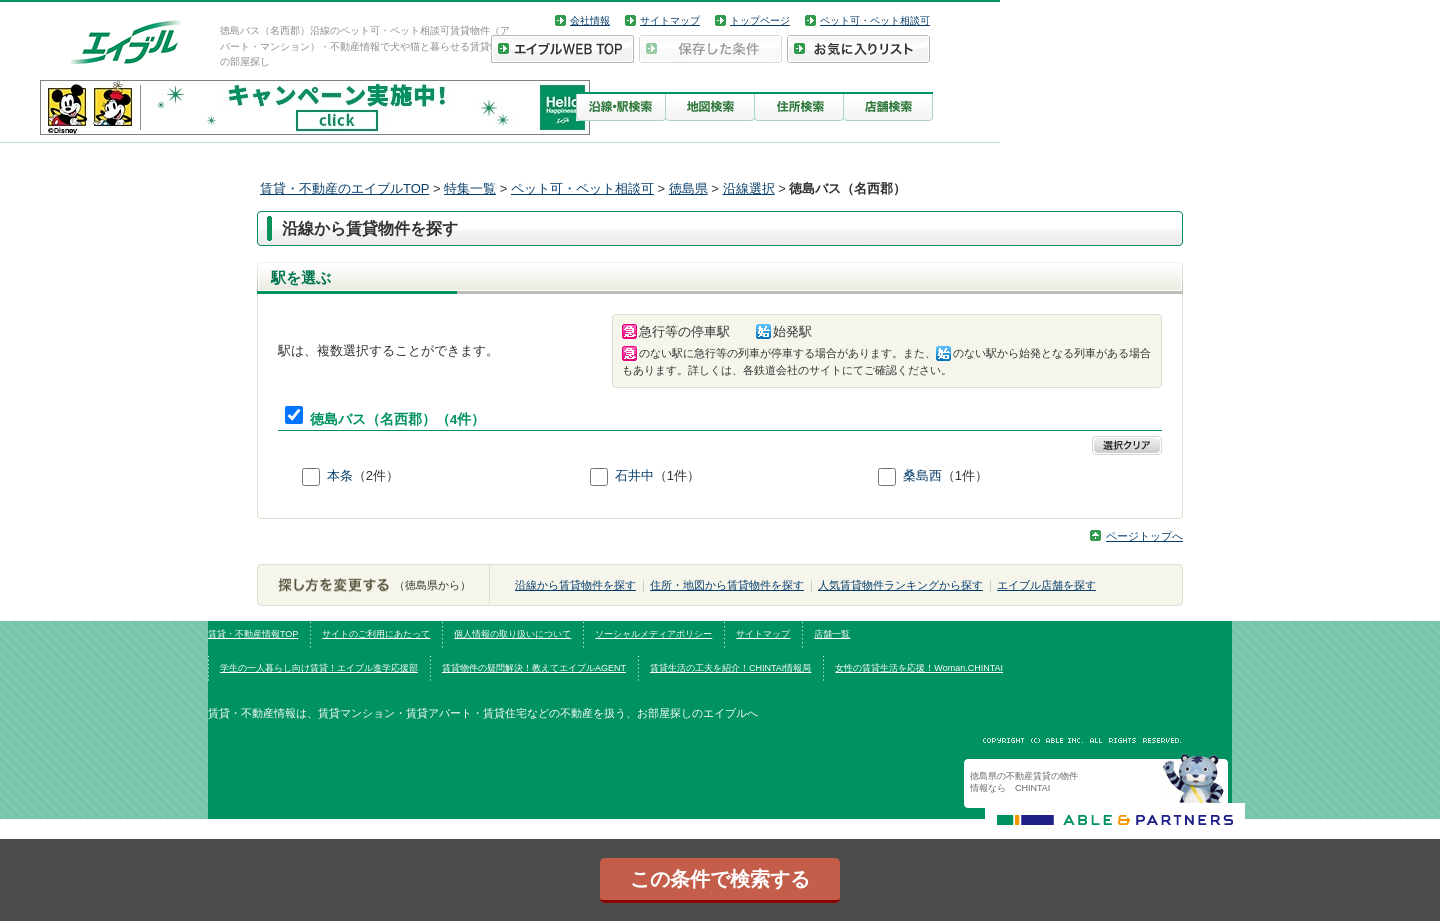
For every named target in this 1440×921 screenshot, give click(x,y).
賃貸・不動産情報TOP (253, 634)
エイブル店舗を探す (1046, 585)
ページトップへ (1144, 536)
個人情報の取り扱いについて (512, 634)
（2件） (376, 475)
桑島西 (922, 475)
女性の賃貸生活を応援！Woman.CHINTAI (919, 668)
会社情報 (590, 20)
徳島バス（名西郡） (373, 419)
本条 (340, 475)
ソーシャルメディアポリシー (653, 634)
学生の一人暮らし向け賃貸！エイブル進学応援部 (319, 668)
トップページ (760, 20)
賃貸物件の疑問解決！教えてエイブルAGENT (534, 668)
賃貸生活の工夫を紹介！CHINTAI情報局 (730, 668)
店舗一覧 (832, 634)
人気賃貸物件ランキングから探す (900, 585)
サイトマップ (670, 20)
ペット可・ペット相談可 (875, 20)
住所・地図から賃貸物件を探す (727, 585)
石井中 (634, 475)
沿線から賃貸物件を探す (575, 585)
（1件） (677, 475)
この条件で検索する (720, 879)
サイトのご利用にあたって (376, 634)
